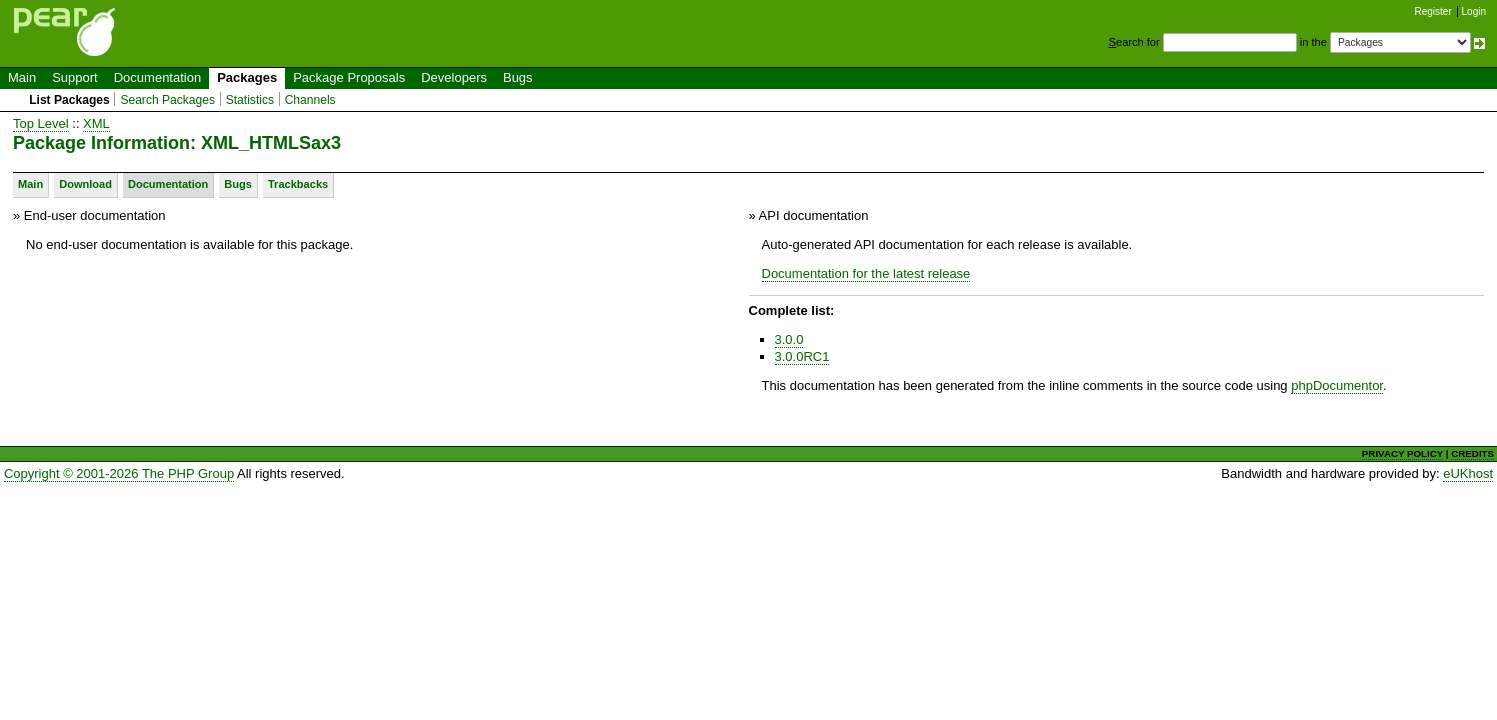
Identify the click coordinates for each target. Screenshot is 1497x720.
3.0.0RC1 (802, 356)
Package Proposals (349, 77)
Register (1433, 11)
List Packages (69, 100)
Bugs (518, 77)
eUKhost (1468, 473)
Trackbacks (298, 184)
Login (1474, 11)
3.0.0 (789, 339)
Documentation (157, 77)
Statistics (250, 100)
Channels (310, 100)
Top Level (41, 123)
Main (22, 77)
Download (85, 184)
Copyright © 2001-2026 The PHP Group (119, 473)
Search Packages (167, 100)
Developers (454, 77)
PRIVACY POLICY (1402, 453)
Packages (247, 77)
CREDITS (1472, 453)
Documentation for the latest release (866, 273)
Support (75, 77)
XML (96, 123)
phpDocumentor (1337, 385)
